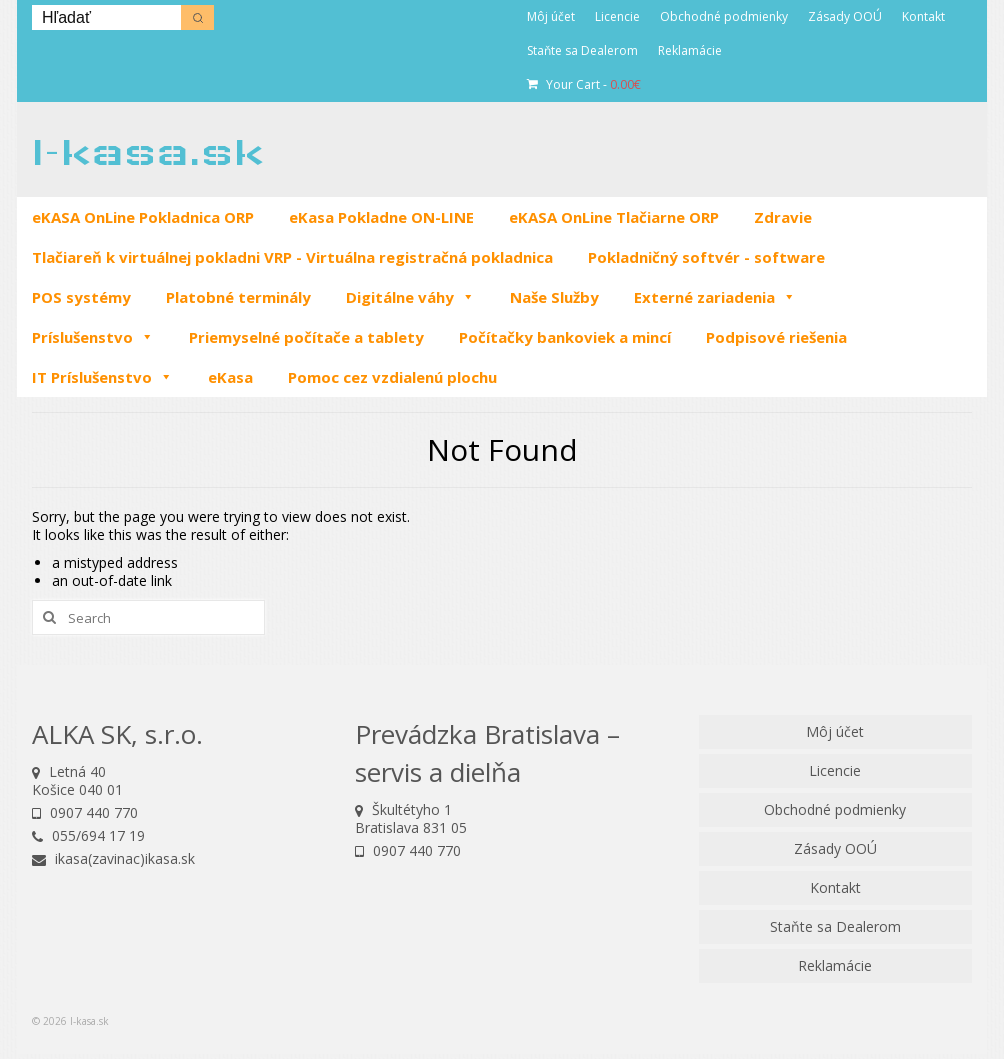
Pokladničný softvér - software (706, 257)
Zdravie (783, 217)
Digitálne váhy (410, 297)
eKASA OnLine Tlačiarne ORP (614, 217)
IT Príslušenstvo (102, 377)
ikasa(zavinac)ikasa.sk (113, 858)
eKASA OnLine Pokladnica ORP (143, 217)
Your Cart (584, 84)
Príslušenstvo (93, 337)
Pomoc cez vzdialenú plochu (392, 377)
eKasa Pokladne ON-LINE (381, 217)
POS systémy (81, 297)
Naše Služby (554, 297)
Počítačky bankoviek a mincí (565, 337)
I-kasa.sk (148, 151)
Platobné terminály (238, 297)
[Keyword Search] (106, 17)
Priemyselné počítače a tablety (306, 337)
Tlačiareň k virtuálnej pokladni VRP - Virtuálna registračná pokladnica (292, 257)
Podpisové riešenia (776, 337)
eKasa (230, 377)
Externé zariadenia (715, 297)
